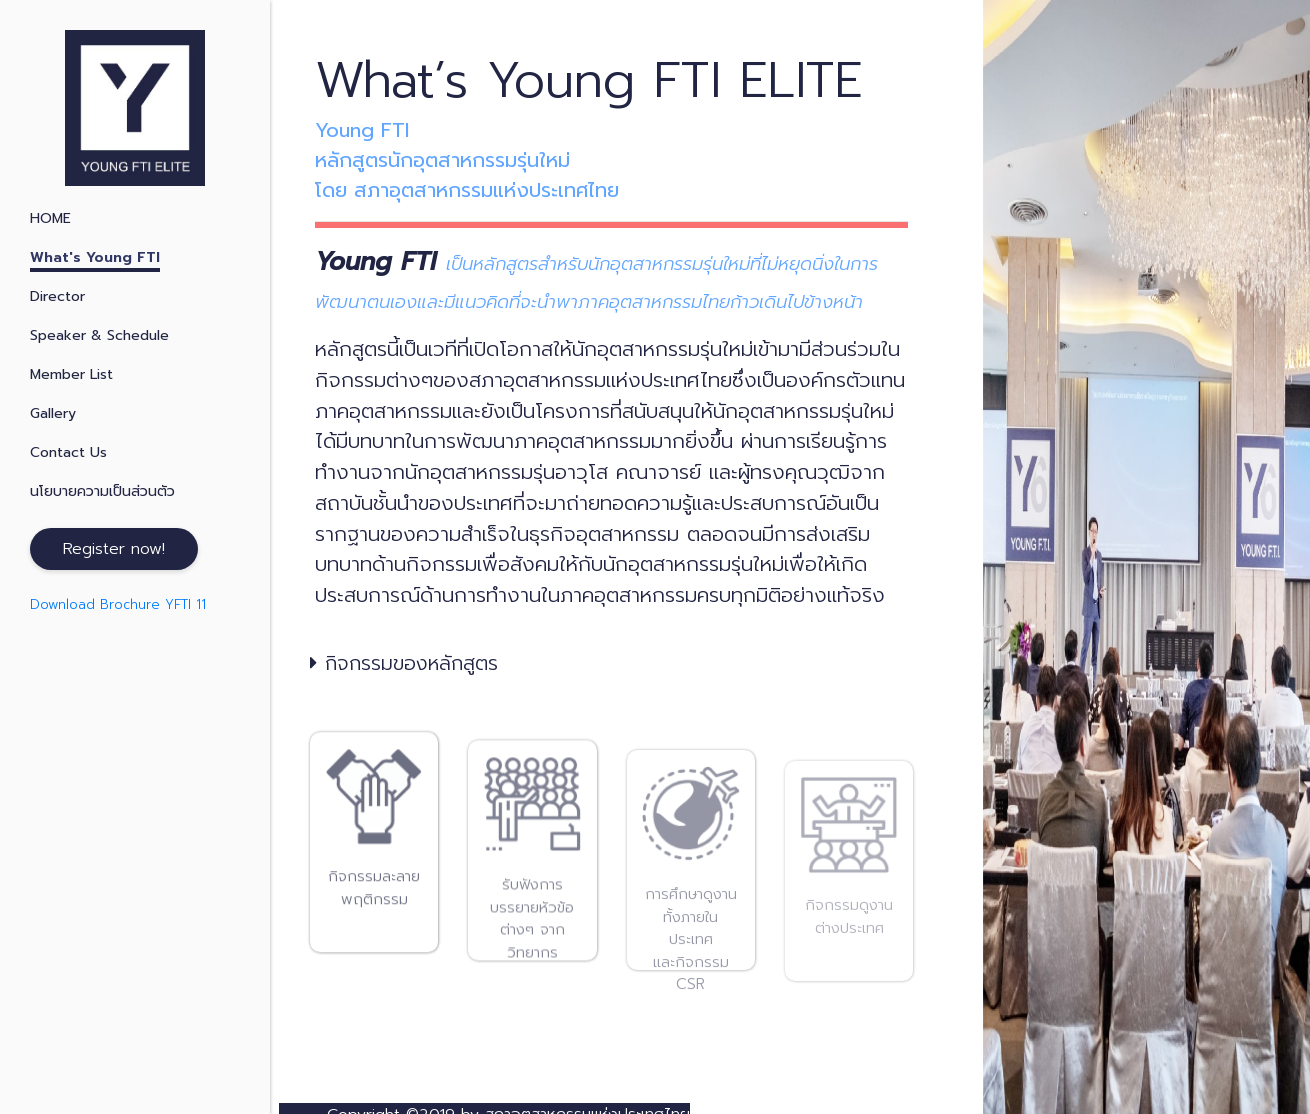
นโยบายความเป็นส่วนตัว (102, 491)
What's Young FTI (95, 257)
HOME (50, 218)
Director (57, 296)
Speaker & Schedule (99, 335)
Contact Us (68, 452)
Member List (71, 374)
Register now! (114, 549)
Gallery (53, 413)
